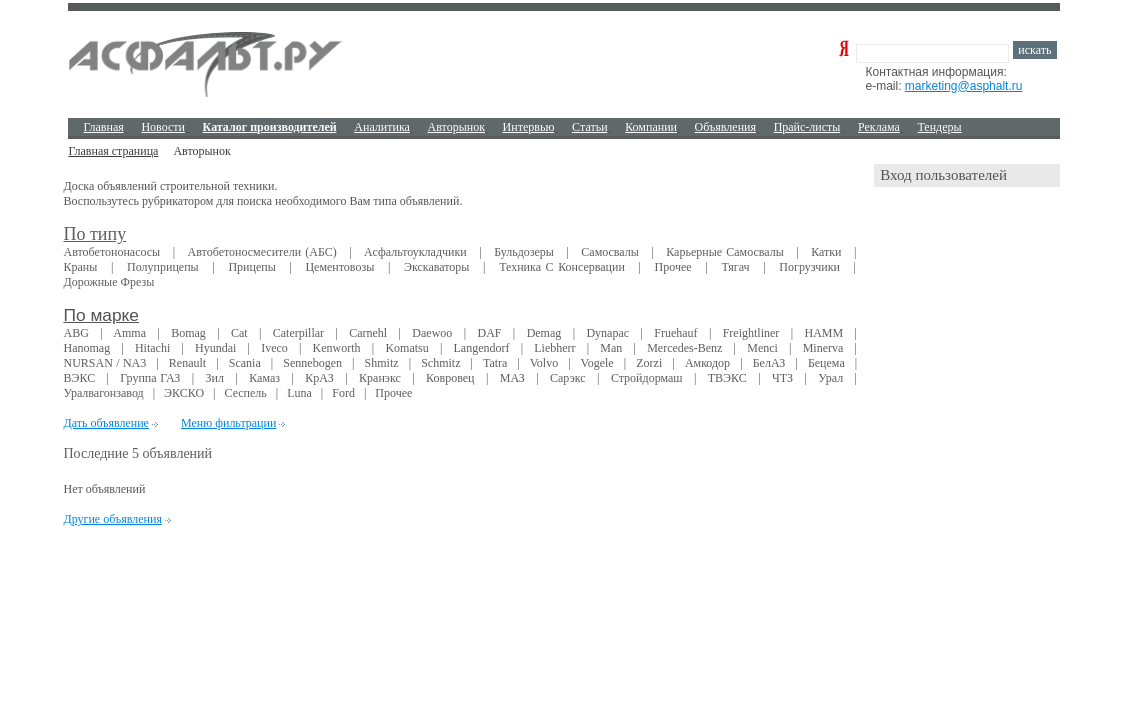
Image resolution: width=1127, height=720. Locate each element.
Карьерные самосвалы (724, 252)
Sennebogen (312, 363)
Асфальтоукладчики (415, 252)
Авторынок (456, 127)
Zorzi (649, 363)
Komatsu (406, 348)
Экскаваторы (436, 267)
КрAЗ (319, 378)
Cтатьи (590, 127)
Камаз (264, 378)
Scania (245, 363)
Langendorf (482, 348)
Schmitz (440, 363)
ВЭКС (80, 378)
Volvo (544, 363)
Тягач (735, 267)
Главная (104, 127)
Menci (762, 348)
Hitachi (152, 348)
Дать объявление (106, 423)
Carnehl (368, 333)
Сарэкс (568, 378)
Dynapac (607, 333)
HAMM (823, 333)
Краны (81, 267)
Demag (544, 333)
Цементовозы (339, 267)
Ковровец (450, 378)
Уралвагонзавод (104, 393)
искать (1034, 50)
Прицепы (251, 267)
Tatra (495, 363)
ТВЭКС (727, 378)
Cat (239, 333)
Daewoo (432, 333)
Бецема (826, 363)
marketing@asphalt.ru (964, 86)
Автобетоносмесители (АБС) (262, 252)
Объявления (725, 127)
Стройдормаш (647, 378)
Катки (826, 252)
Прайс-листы (807, 127)
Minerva (823, 348)
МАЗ (512, 378)
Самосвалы (610, 252)
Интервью (529, 127)
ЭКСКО (184, 393)
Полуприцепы (163, 267)
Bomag (188, 333)
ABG (76, 333)
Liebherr (554, 348)
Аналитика (382, 127)
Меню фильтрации (228, 423)
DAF (489, 333)
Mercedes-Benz (684, 348)
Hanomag (87, 348)
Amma (129, 333)
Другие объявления (113, 519)
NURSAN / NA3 (105, 363)
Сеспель (245, 393)
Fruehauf (675, 333)
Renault (187, 363)
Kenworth (337, 348)
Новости (163, 127)
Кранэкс (380, 378)
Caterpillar (298, 333)
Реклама (879, 127)
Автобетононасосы (112, 252)
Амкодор (707, 363)
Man (611, 348)
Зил (215, 378)
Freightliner (751, 333)
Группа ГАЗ (150, 378)
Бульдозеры (524, 252)
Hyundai (215, 348)
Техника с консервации (562, 267)
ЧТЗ (782, 378)
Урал (830, 378)
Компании (651, 127)
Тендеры (939, 127)
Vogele (597, 363)
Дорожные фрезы (109, 282)
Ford (343, 393)
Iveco (274, 348)
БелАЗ (769, 363)
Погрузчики (809, 267)
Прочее (673, 267)
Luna (299, 393)
